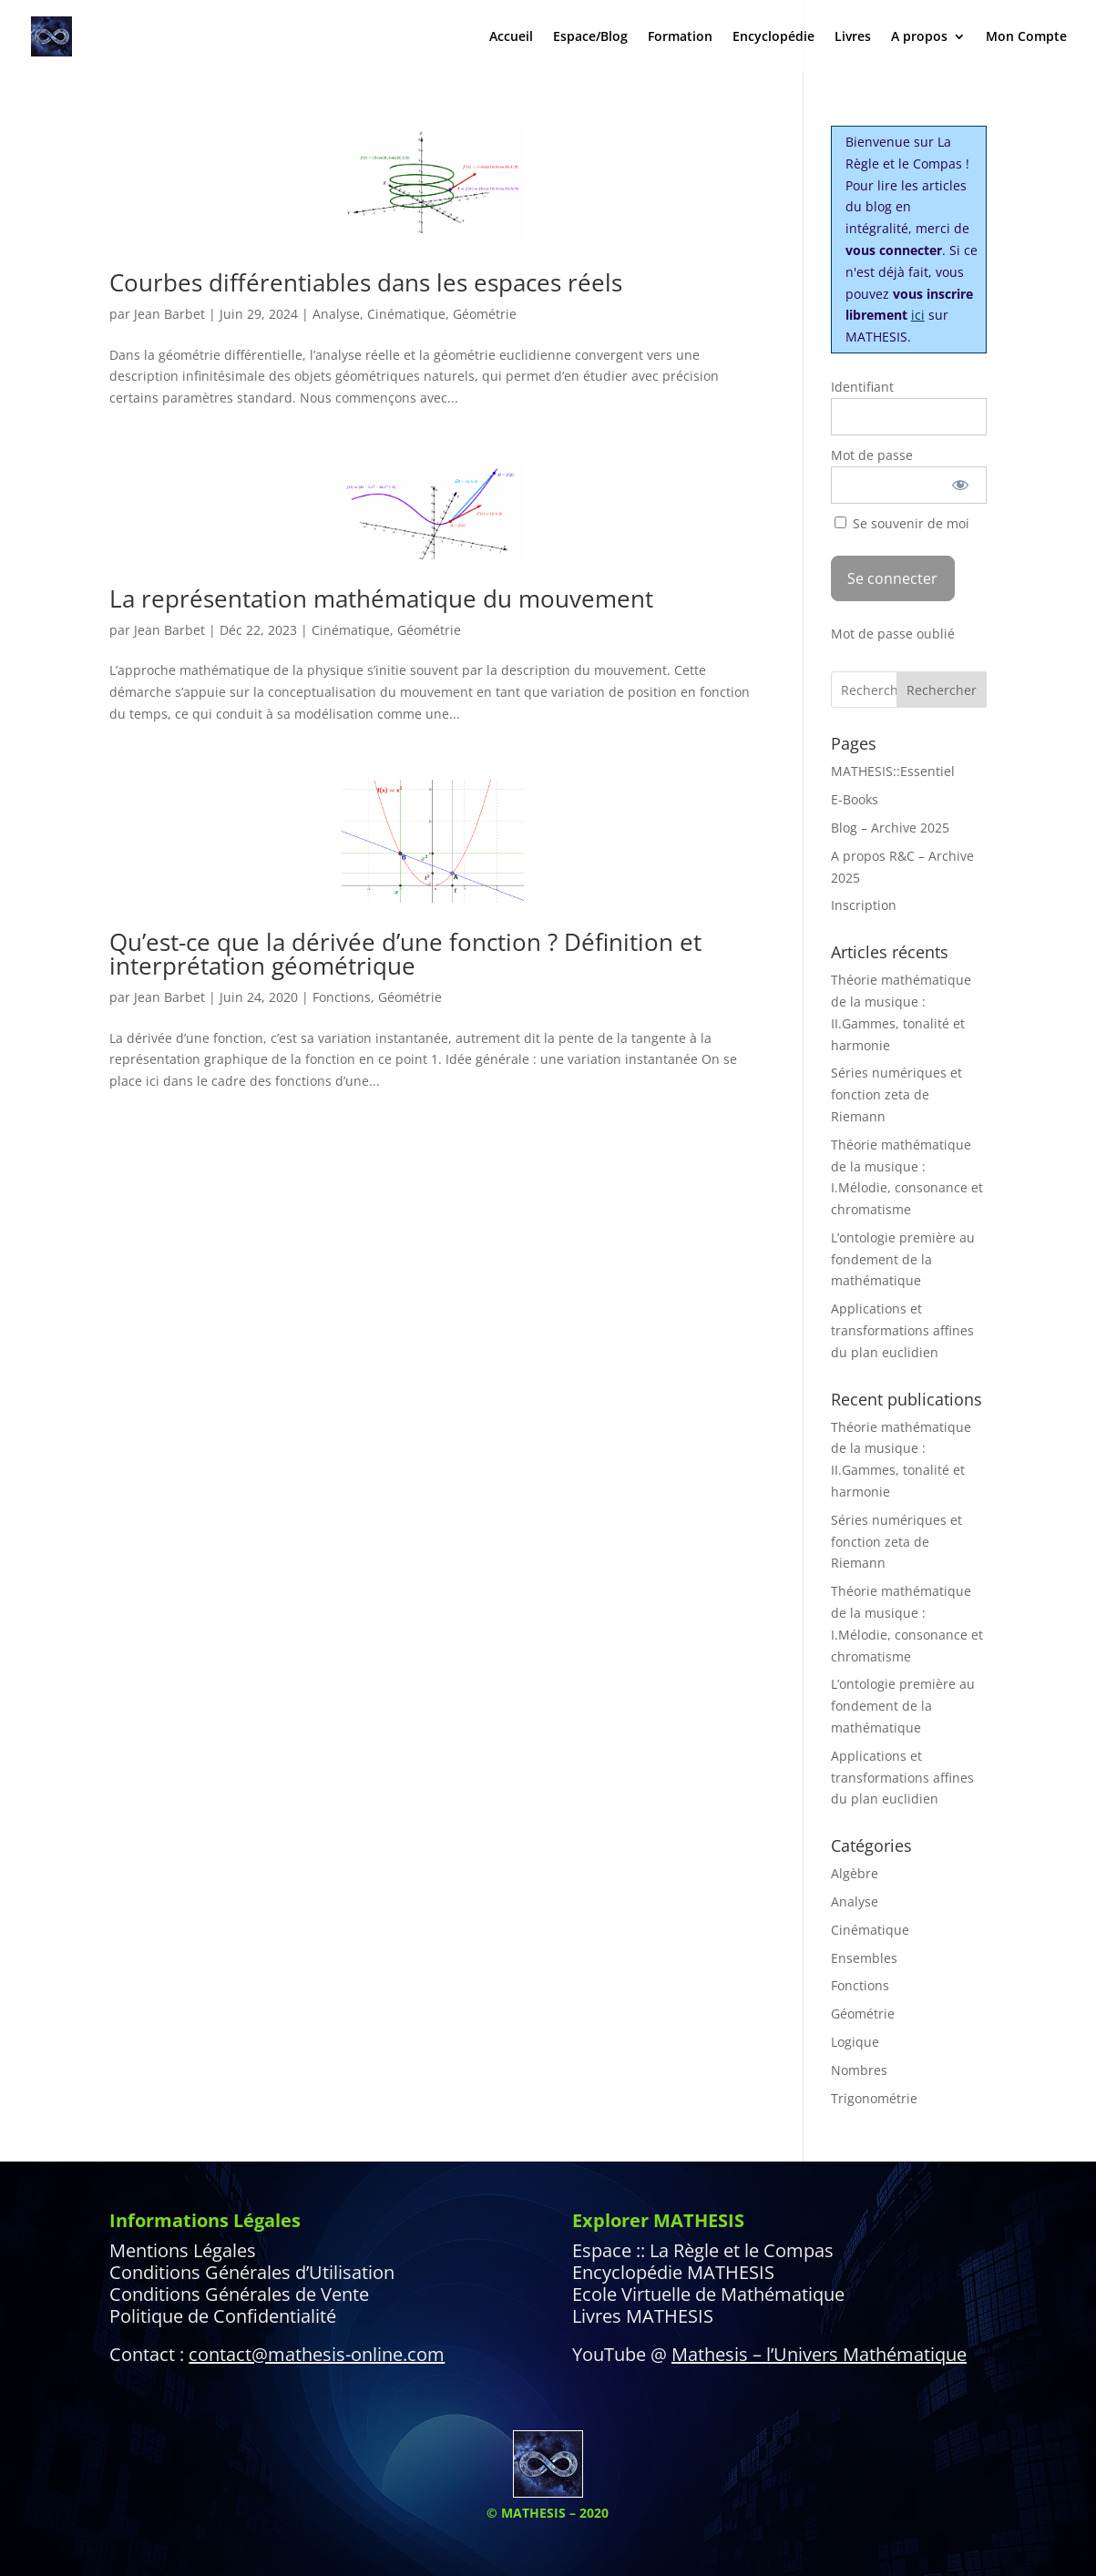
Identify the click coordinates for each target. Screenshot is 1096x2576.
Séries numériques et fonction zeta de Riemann (896, 1094)
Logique (855, 2041)
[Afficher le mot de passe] (960, 485)
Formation (680, 37)
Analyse (336, 313)
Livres (853, 37)
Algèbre (854, 1873)
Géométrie (485, 313)
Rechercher (942, 690)
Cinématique (406, 313)
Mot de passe (872, 455)
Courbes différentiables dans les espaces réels (365, 282)
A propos (919, 37)
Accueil (511, 37)
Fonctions (341, 997)
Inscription (863, 905)
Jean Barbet (169, 313)
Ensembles (864, 1958)
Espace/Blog (590, 37)
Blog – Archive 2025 (890, 827)
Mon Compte (1026, 37)
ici (918, 314)
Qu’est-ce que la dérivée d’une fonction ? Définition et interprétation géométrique (405, 953)
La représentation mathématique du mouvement (381, 598)
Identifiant (862, 386)
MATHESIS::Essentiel (893, 771)
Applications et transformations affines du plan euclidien (902, 1330)
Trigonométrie (874, 2098)
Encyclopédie (773, 37)
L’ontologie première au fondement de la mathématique (903, 1259)
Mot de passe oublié (893, 633)
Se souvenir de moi (902, 523)
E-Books (854, 799)
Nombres (859, 2070)
